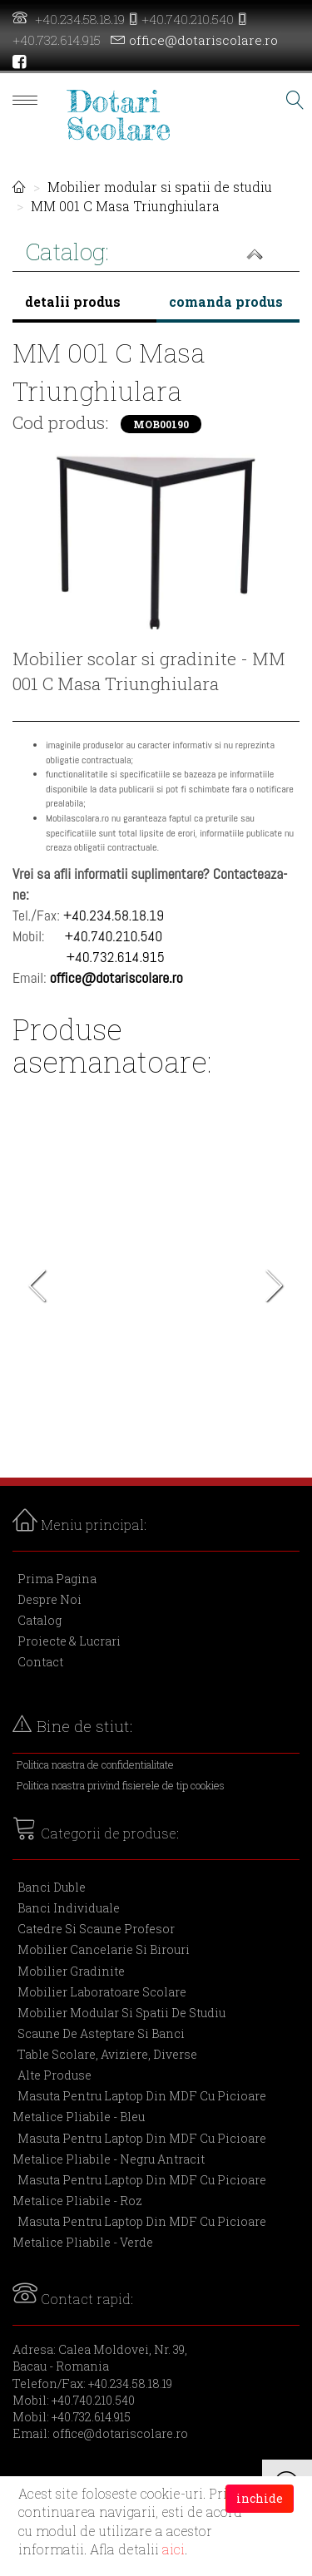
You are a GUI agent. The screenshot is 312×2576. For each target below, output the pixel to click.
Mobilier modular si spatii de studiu (159, 186)
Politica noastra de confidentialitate (95, 1764)
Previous (37, 1290)
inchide (259, 2498)
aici (173, 2549)
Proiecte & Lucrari (69, 1641)
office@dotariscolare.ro (203, 40)
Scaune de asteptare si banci (101, 2033)
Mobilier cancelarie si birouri (103, 1949)
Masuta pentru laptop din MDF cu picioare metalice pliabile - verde (139, 2231)
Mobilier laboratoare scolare (101, 1992)
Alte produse (54, 2075)
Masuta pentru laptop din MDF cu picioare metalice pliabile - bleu (139, 2106)
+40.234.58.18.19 (80, 19)
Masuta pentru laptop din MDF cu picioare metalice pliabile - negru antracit (139, 2148)
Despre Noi (49, 1599)
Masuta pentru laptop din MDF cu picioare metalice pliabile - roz (139, 2190)
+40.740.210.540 (187, 19)
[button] (156, 253)
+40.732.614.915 (56, 40)
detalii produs (73, 301)
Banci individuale (68, 1908)
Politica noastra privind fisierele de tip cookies (121, 1785)
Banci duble (51, 1887)
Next (274, 1290)
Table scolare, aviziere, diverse (107, 2054)
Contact (40, 1662)
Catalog (39, 1620)
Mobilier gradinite (71, 1971)
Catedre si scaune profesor (96, 1929)
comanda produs (226, 301)
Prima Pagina (57, 1579)
